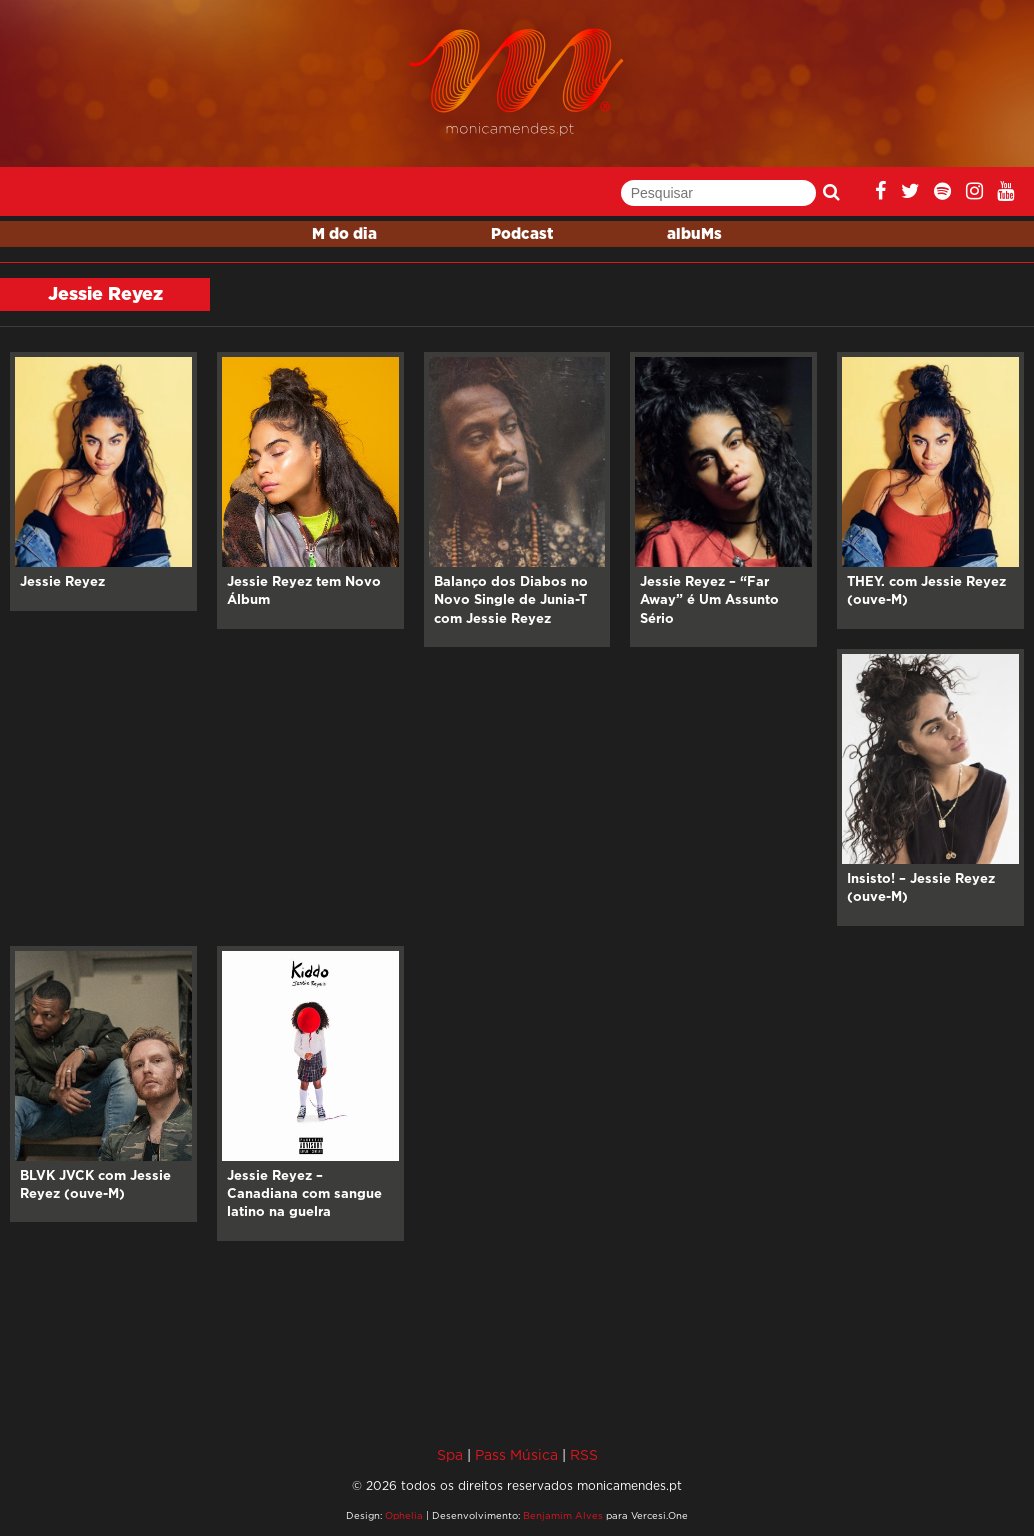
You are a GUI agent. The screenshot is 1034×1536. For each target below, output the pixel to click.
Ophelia (404, 1515)
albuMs (694, 234)
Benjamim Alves (563, 1515)
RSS (584, 1454)
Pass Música (516, 1454)
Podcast (522, 234)
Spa (450, 1454)
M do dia (344, 234)
